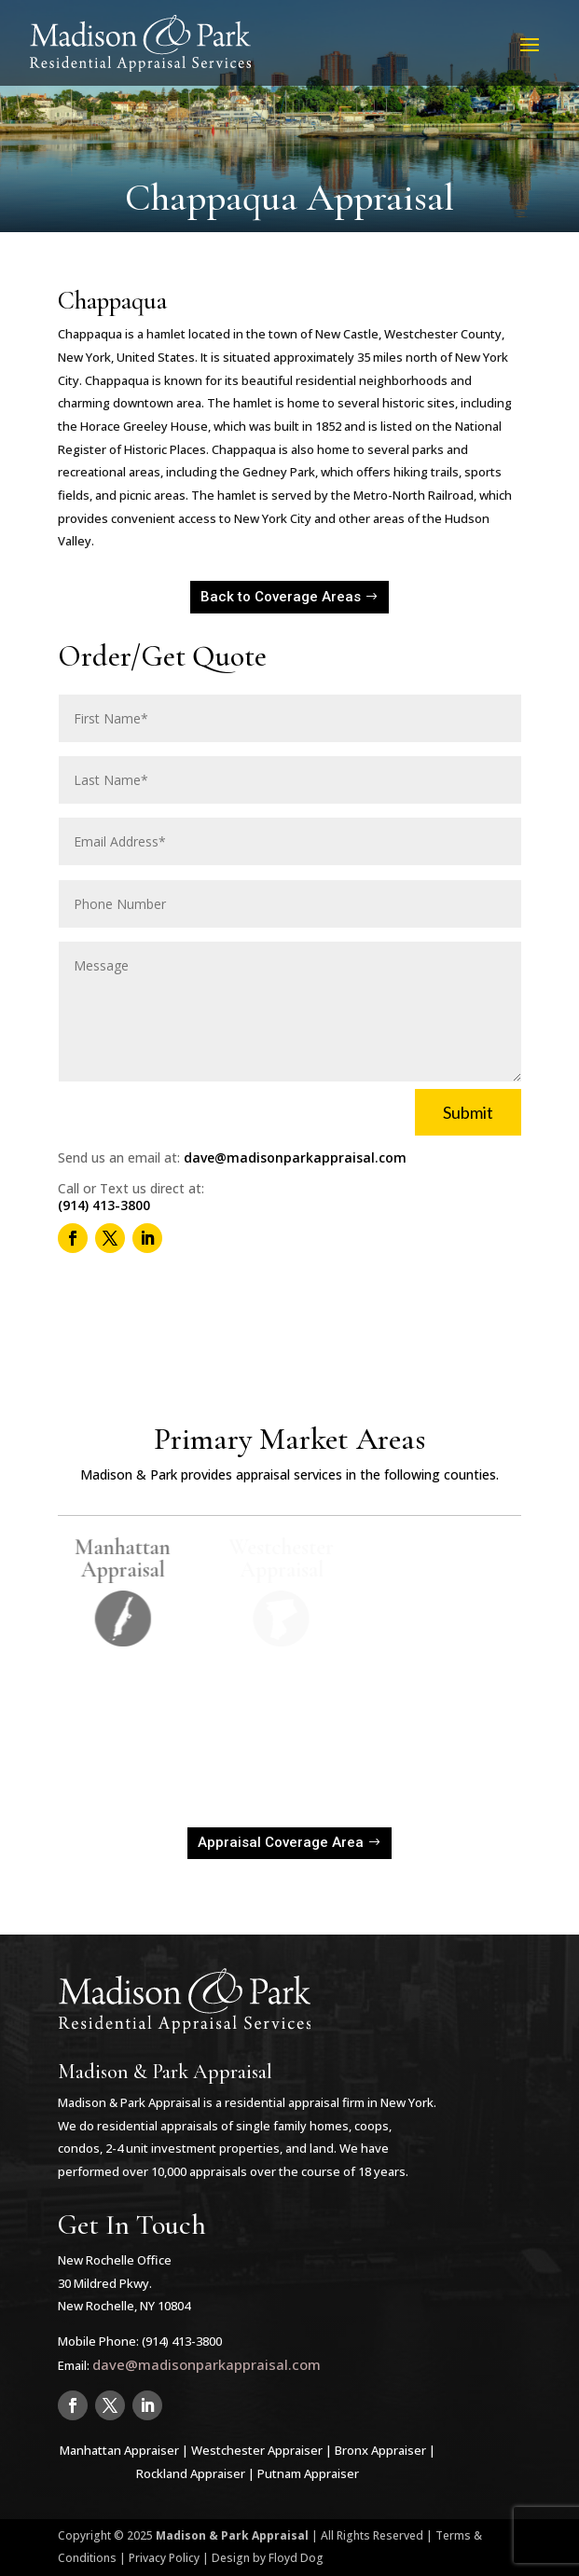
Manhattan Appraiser (119, 2450)
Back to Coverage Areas (280, 596)
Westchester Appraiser (257, 2450)
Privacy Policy (164, 2558)
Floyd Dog (296, 2558)
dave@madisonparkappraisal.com (295, 1157)
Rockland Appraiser (190, 2473)
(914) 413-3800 (104, 1205)
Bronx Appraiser (380, 2450)
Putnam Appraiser (308, 2473)
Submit (468, 1112)
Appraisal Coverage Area (281, 1842)
